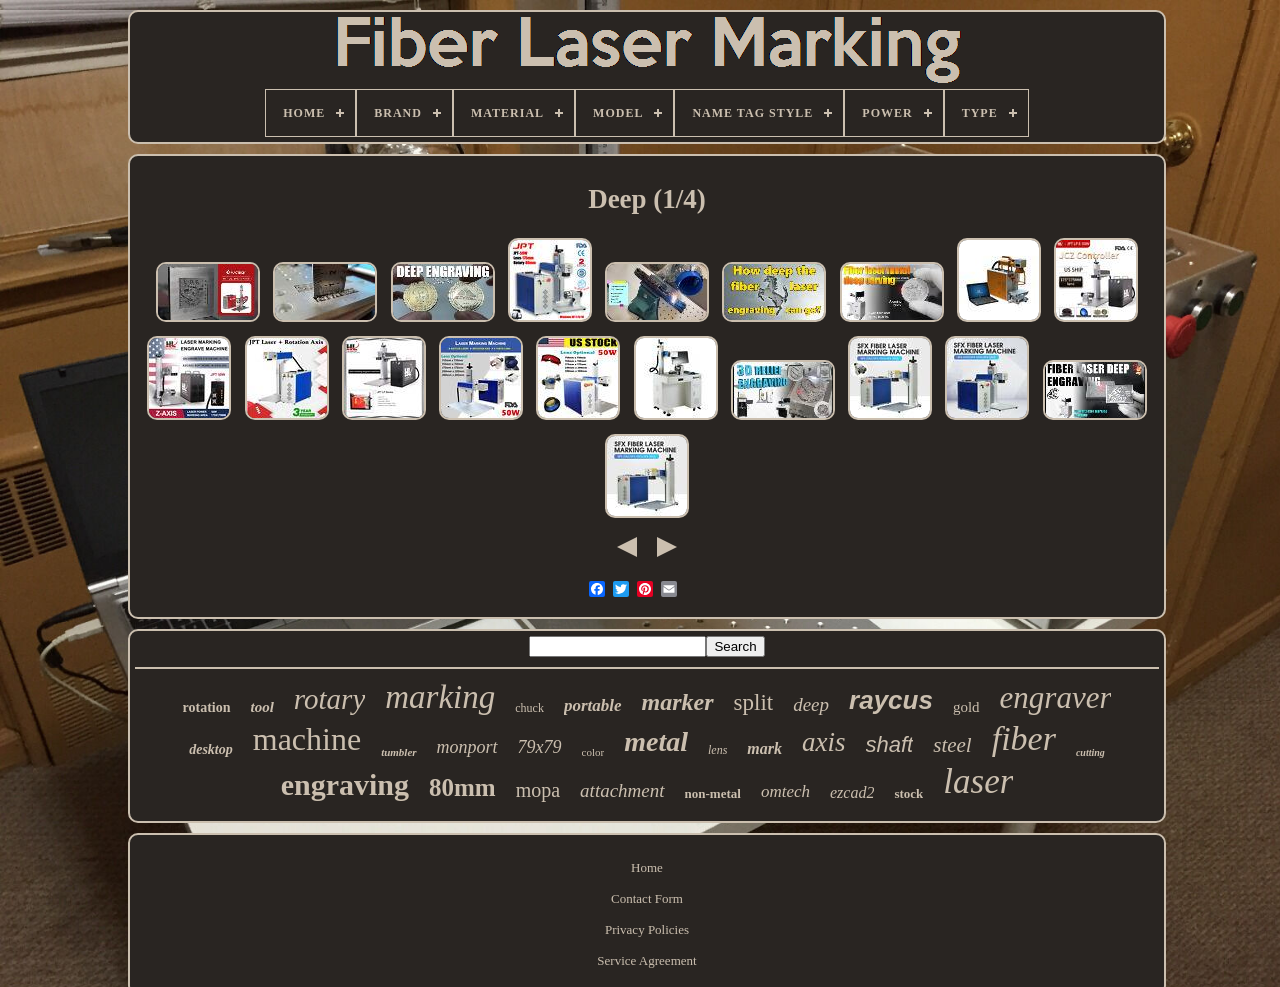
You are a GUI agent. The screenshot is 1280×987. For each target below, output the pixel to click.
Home (647, 867)
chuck (529, 708)
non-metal (713, 793)
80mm (462, 787)
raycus (891, 700)
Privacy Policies (647, 929)
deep (811, 704)
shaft (890, 744)
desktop (211, 749)
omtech (785, 791)
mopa (538, 790)
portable (593, 705)
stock (908, 793)
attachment (622, 790)
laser (978, 781)
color (593, 752)
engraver (1056, 697)
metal (656, 741)
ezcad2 (852, 792)
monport (467, 747)
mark (764, 748)
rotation (207, 707)
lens (717, 750)
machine (307, 739)
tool (262, 707)
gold (966, 707)
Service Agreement (646, 960)
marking (440, 697)
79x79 (540, 747)
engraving (345, 784)
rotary (329, 699)
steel (952, 745)
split (754, 702)
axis (824, 742)
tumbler (398, 752)
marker (678, 702)
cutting (1090, 752)
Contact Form (647, 898)
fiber (1024, 738)
